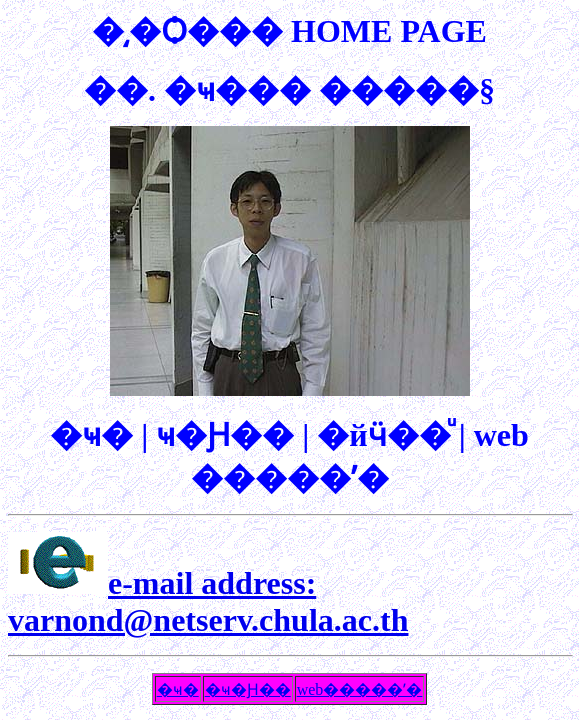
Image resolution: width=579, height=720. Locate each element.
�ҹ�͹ (178, 689)
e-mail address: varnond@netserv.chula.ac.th (208, 601)
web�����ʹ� (360, 689)
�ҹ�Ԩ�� (248, 689)
